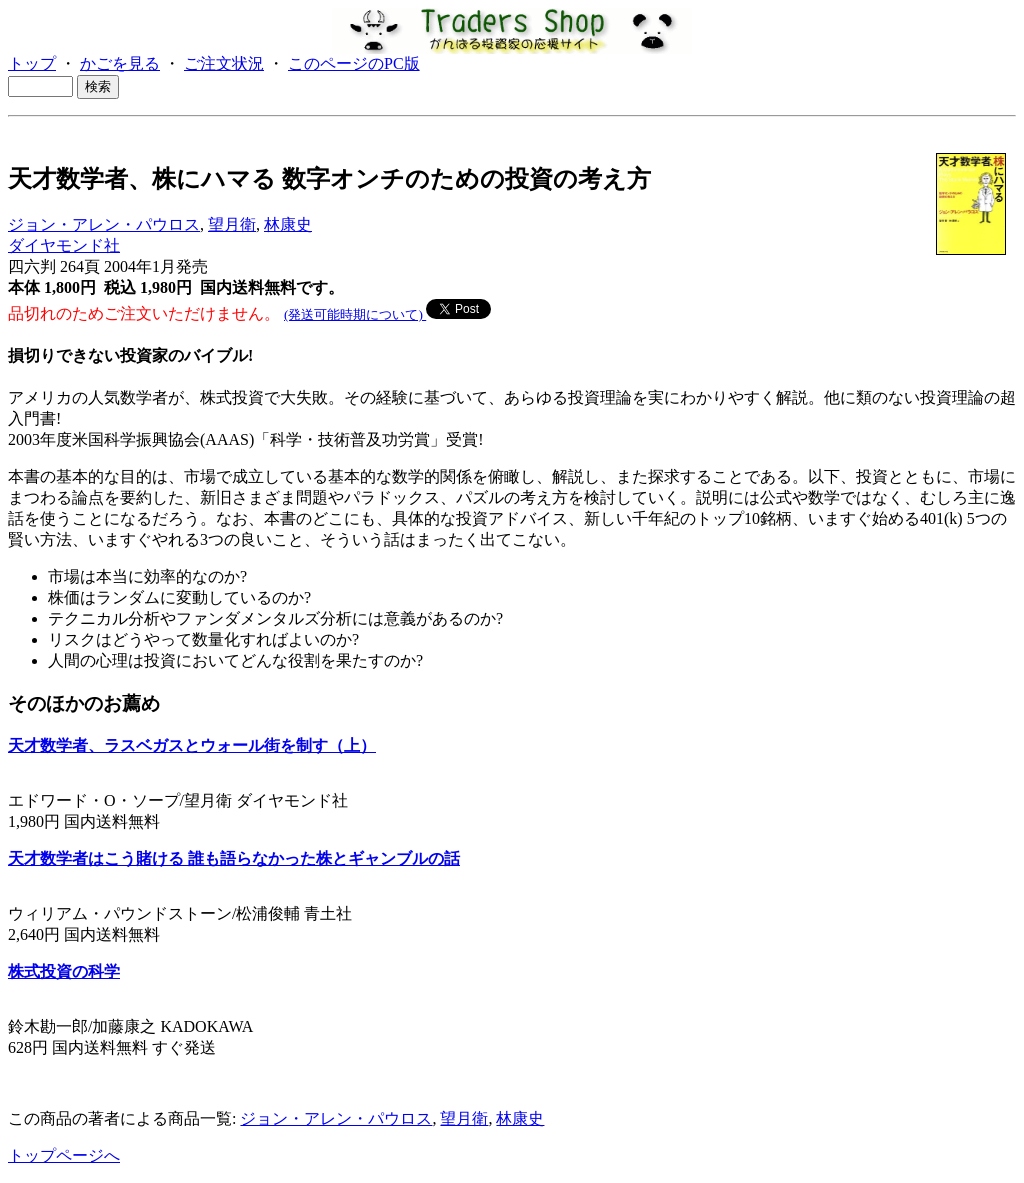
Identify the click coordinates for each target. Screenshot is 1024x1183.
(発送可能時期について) (355, 314)
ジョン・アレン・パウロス (104, 224)
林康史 (288, 224)
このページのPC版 (354, 63)
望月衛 (232, 224)
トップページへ (64, 1155)
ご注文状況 (224, 63)
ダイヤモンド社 (64, 245)
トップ (32, 63)
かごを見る (120, 63)
